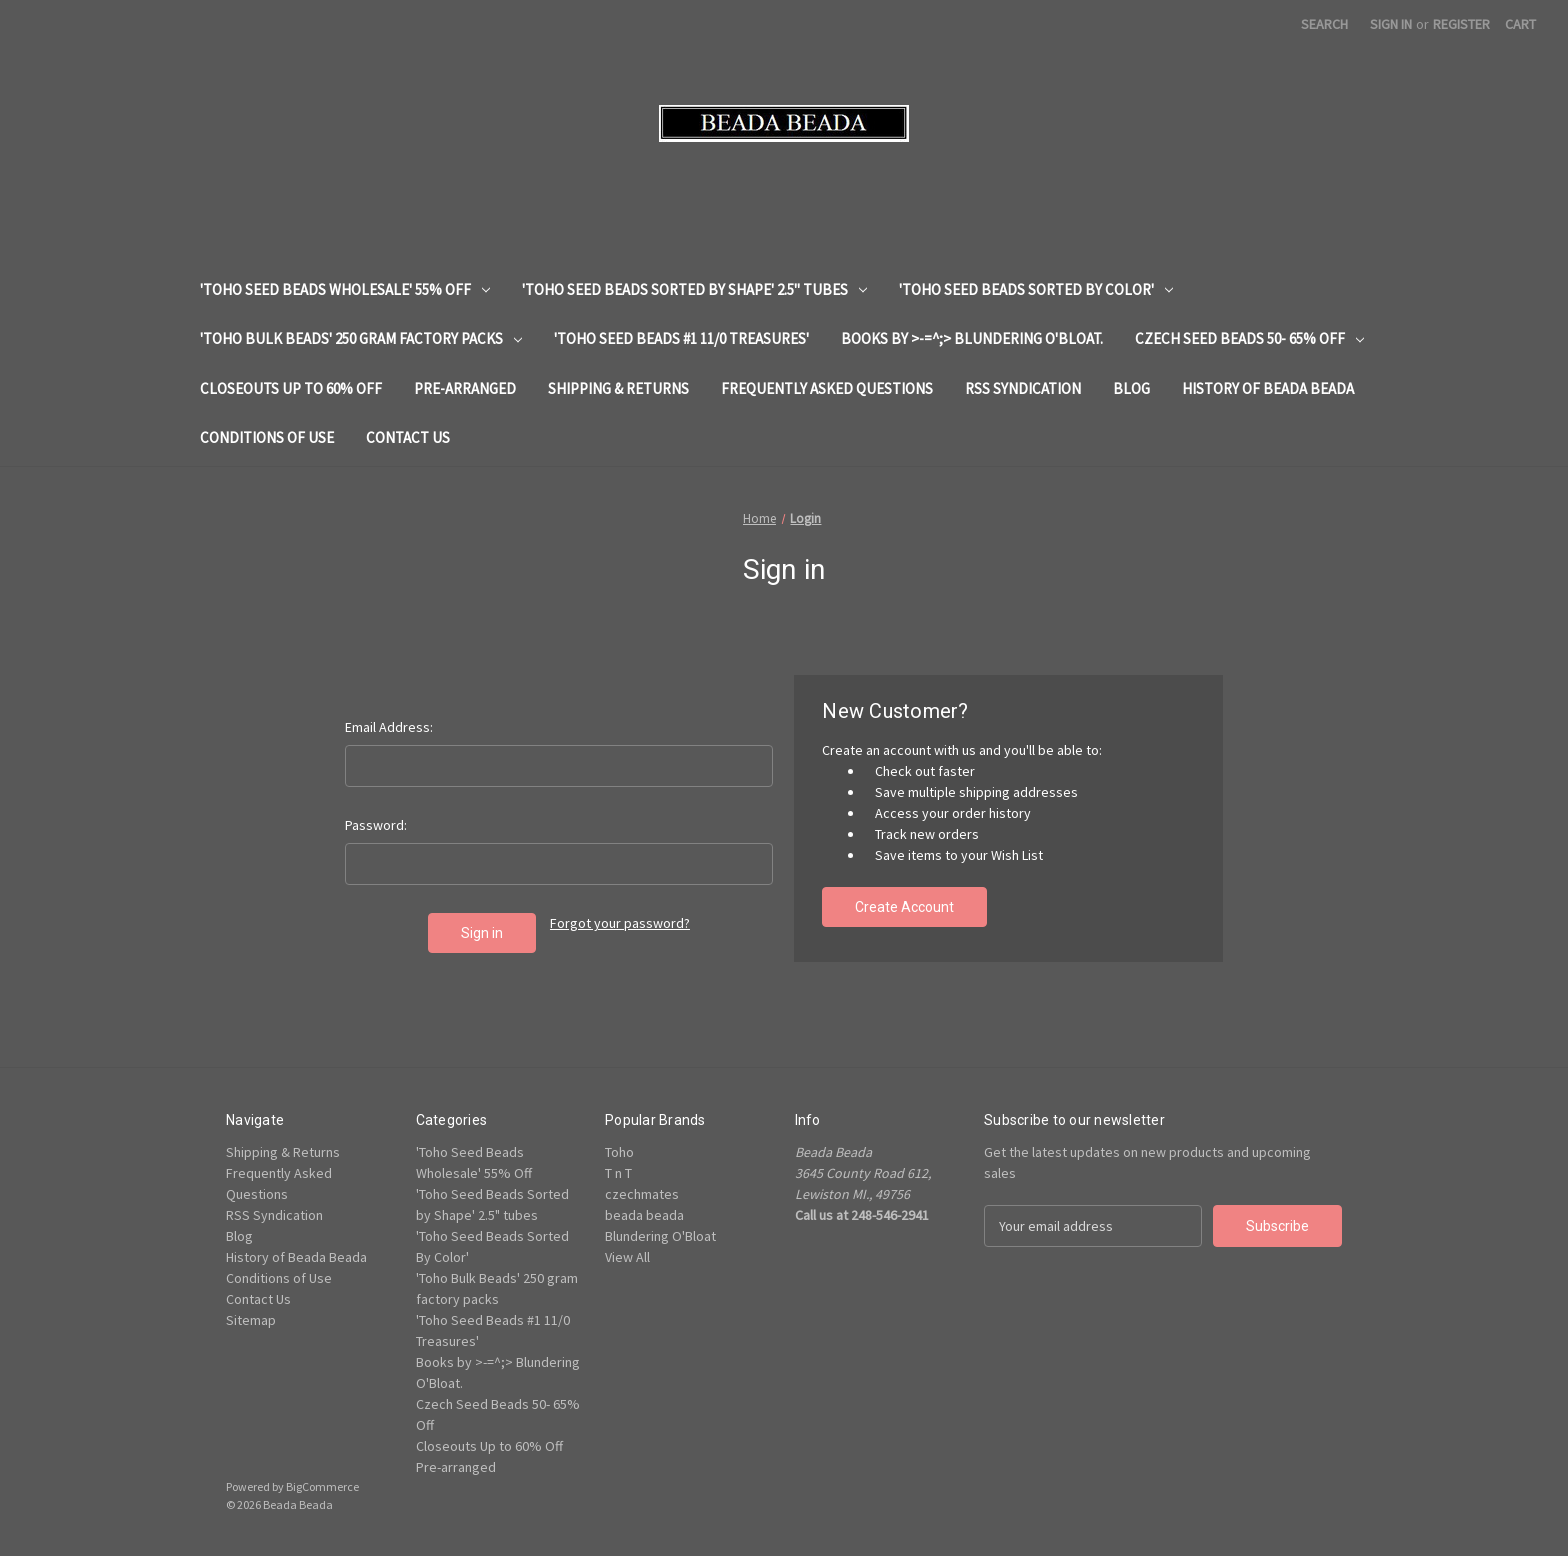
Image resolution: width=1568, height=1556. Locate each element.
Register (1461, 24)
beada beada (644, 1215)
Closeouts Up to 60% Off (291, 388)
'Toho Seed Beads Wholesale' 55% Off (345, 289)
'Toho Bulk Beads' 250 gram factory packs (361, 338)
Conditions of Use (267, 437)
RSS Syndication (1023, 388)
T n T (618, 1173)
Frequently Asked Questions (827, 388)
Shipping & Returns (618, 388)
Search (1324, 24)
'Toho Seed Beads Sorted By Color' (1036, 289)
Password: (376, 825)
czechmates (642, 1194)
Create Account (904, 907)
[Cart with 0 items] (1520, 24)
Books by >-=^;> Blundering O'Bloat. (972, 338)
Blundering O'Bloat (660, 1236)
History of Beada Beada (1268, 388)
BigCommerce (322, 1486)
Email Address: (389, 727)
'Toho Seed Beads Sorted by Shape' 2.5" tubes (694, 289)
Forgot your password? (620, 923)
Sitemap (251, 1320)
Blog (1131, 388)
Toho (619, 1152)
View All (627, 1257)
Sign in (1391, 24)
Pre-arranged (465, 388)
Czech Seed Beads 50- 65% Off (1249, 338)
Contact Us (408, 437)
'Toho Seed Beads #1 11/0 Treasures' (681, 338)
